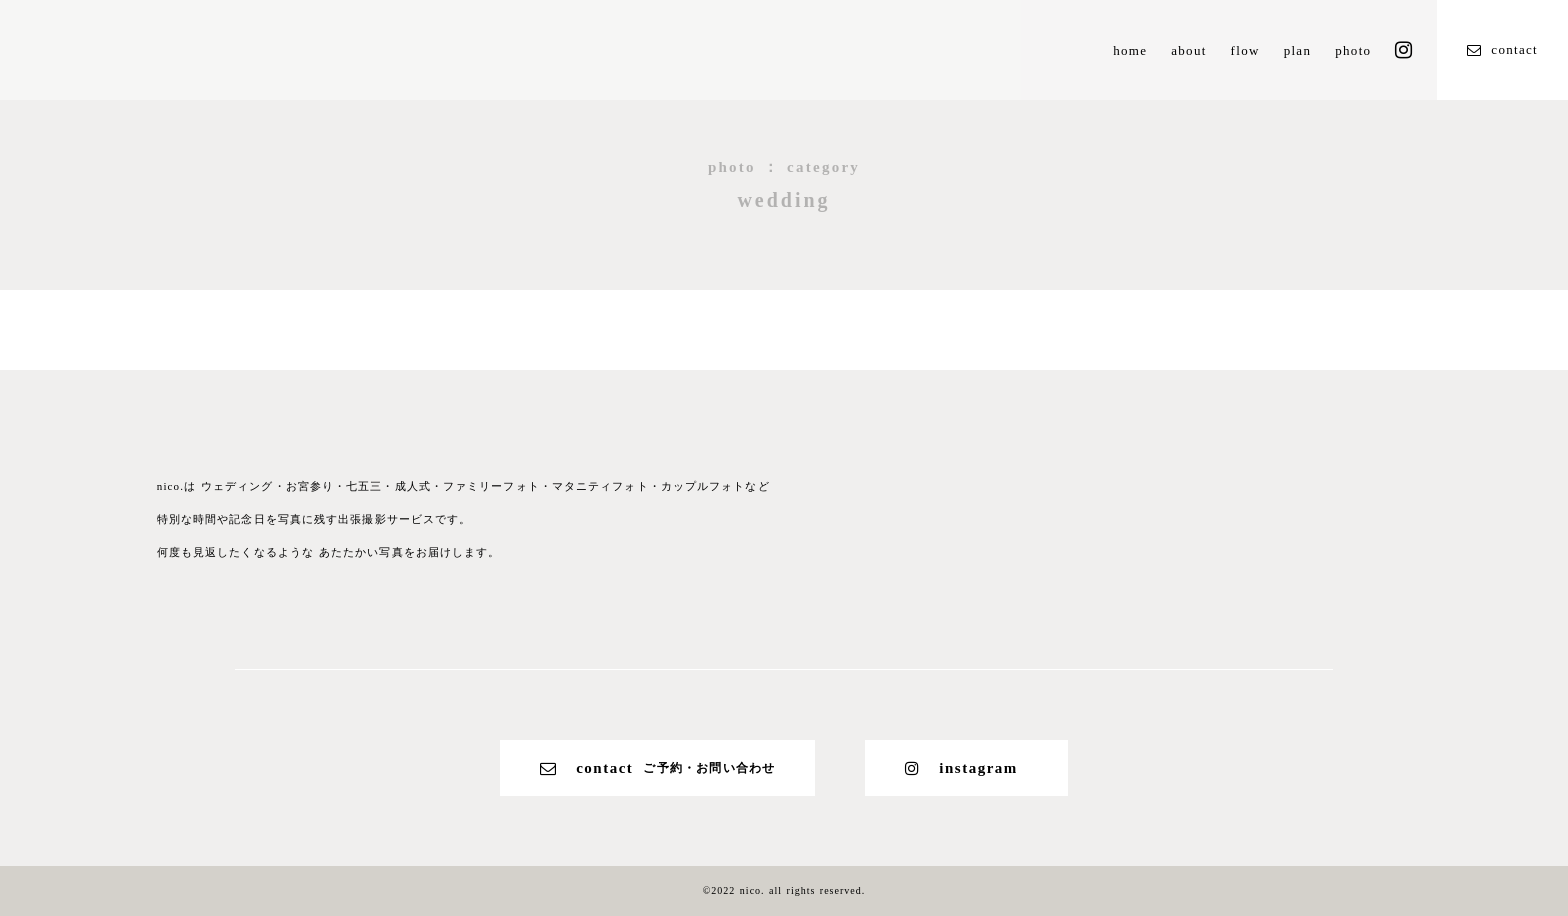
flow (1245, 50)
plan (1298, 50)
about (1188, 50)
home (1130, 50)
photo (1353, 50)
